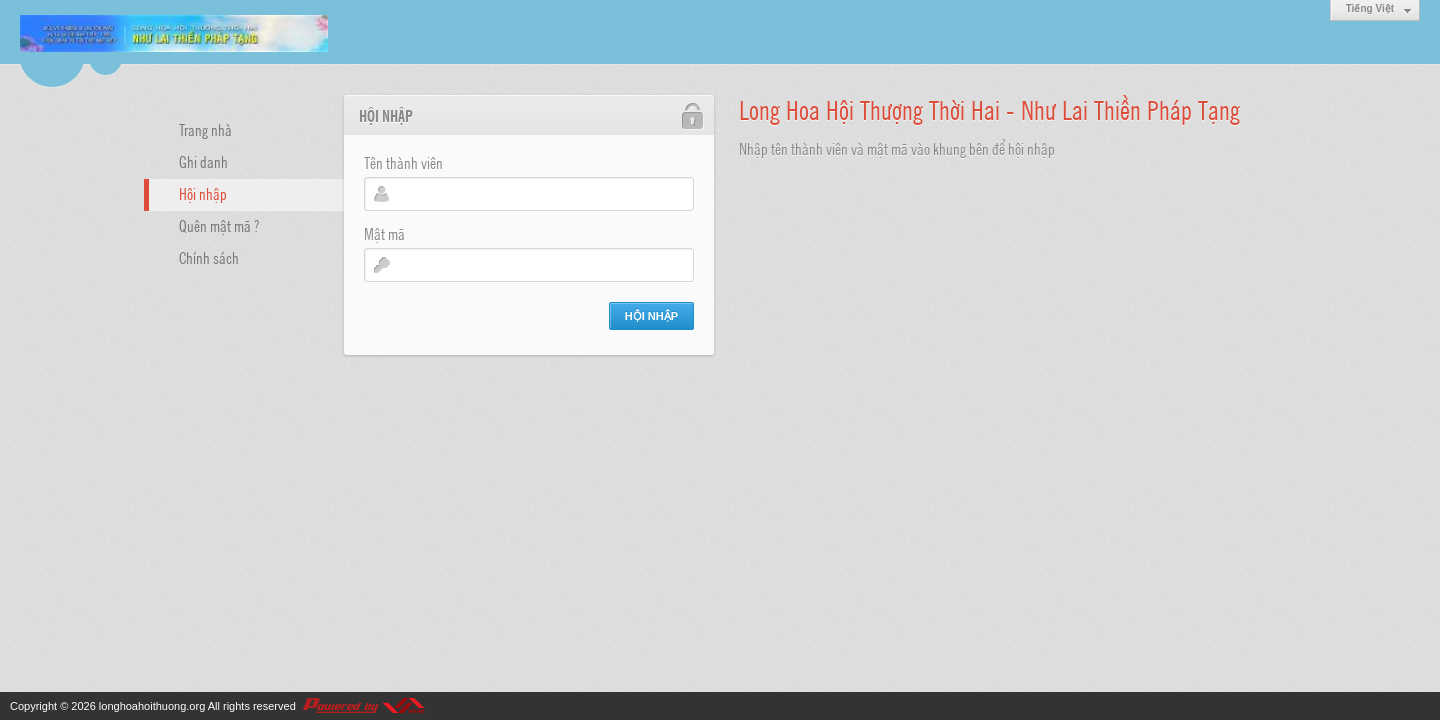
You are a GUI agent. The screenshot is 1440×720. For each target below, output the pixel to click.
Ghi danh (203, 161)
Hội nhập (203, 193)
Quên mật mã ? (219, 225)
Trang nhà (205, 129)
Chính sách (209, 257)
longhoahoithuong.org (152, 706)
